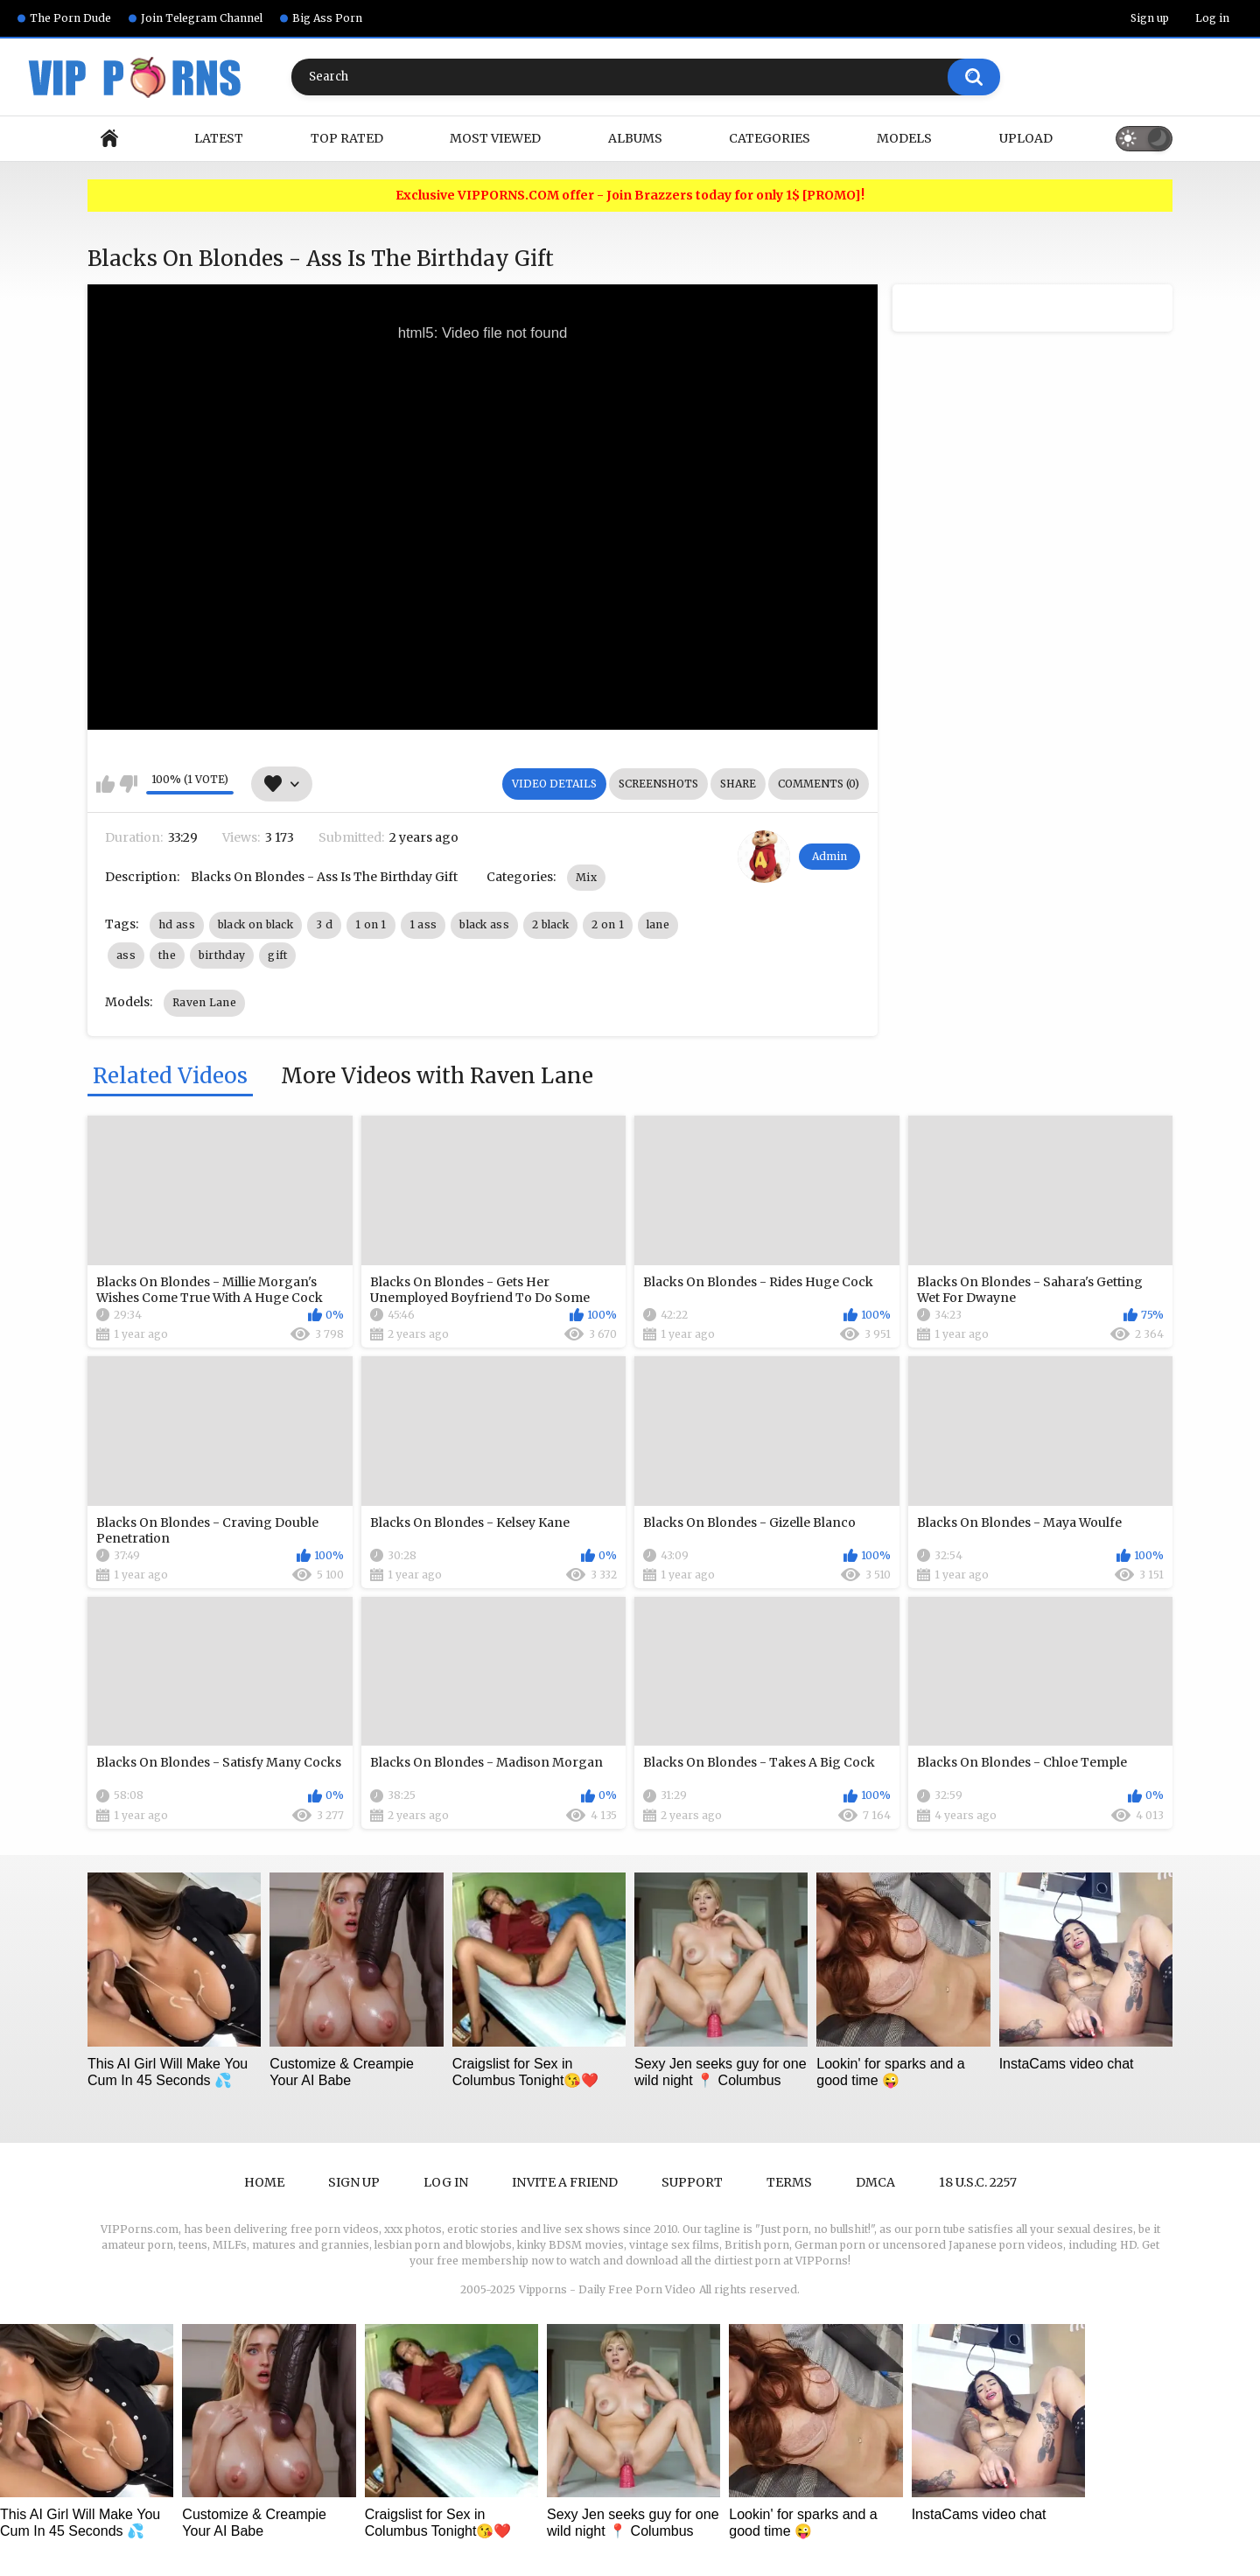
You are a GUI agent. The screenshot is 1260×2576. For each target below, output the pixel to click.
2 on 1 (608, 924)
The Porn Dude (70, 18)
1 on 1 (371, 924)
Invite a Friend (565, 2182)
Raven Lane (204, 1002)
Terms (789, 2182)
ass (126, 955)
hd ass (176, 924)
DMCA (875, 2182)
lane (658, 924)
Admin (829, 856)
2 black (550, 924)
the (167, 955)
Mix (586, 877)
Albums (635, 138)
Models (904, 138)
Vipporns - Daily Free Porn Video (607, 2289)
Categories (769, 138)
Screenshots (658, 783)
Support (692, 2182)
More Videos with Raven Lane (437, 1076)
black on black (255, 924)
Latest (218, 138)
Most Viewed (495, 138)
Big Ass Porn (327, 18)
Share (738, 783)
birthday (222, 955)
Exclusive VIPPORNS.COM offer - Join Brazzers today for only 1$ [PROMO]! (630, 195)
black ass (484, 924)
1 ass (424, 924)
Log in (1212, 17)
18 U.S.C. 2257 (978, 2182)
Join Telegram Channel (201, 18)
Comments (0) (818, 783)
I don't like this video (128, 784)
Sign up (1149, 17)
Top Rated (347, 138)
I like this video (105, 784)
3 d (324, 924)
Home (109, 138)
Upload (1026, 138)
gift (277, 955)
